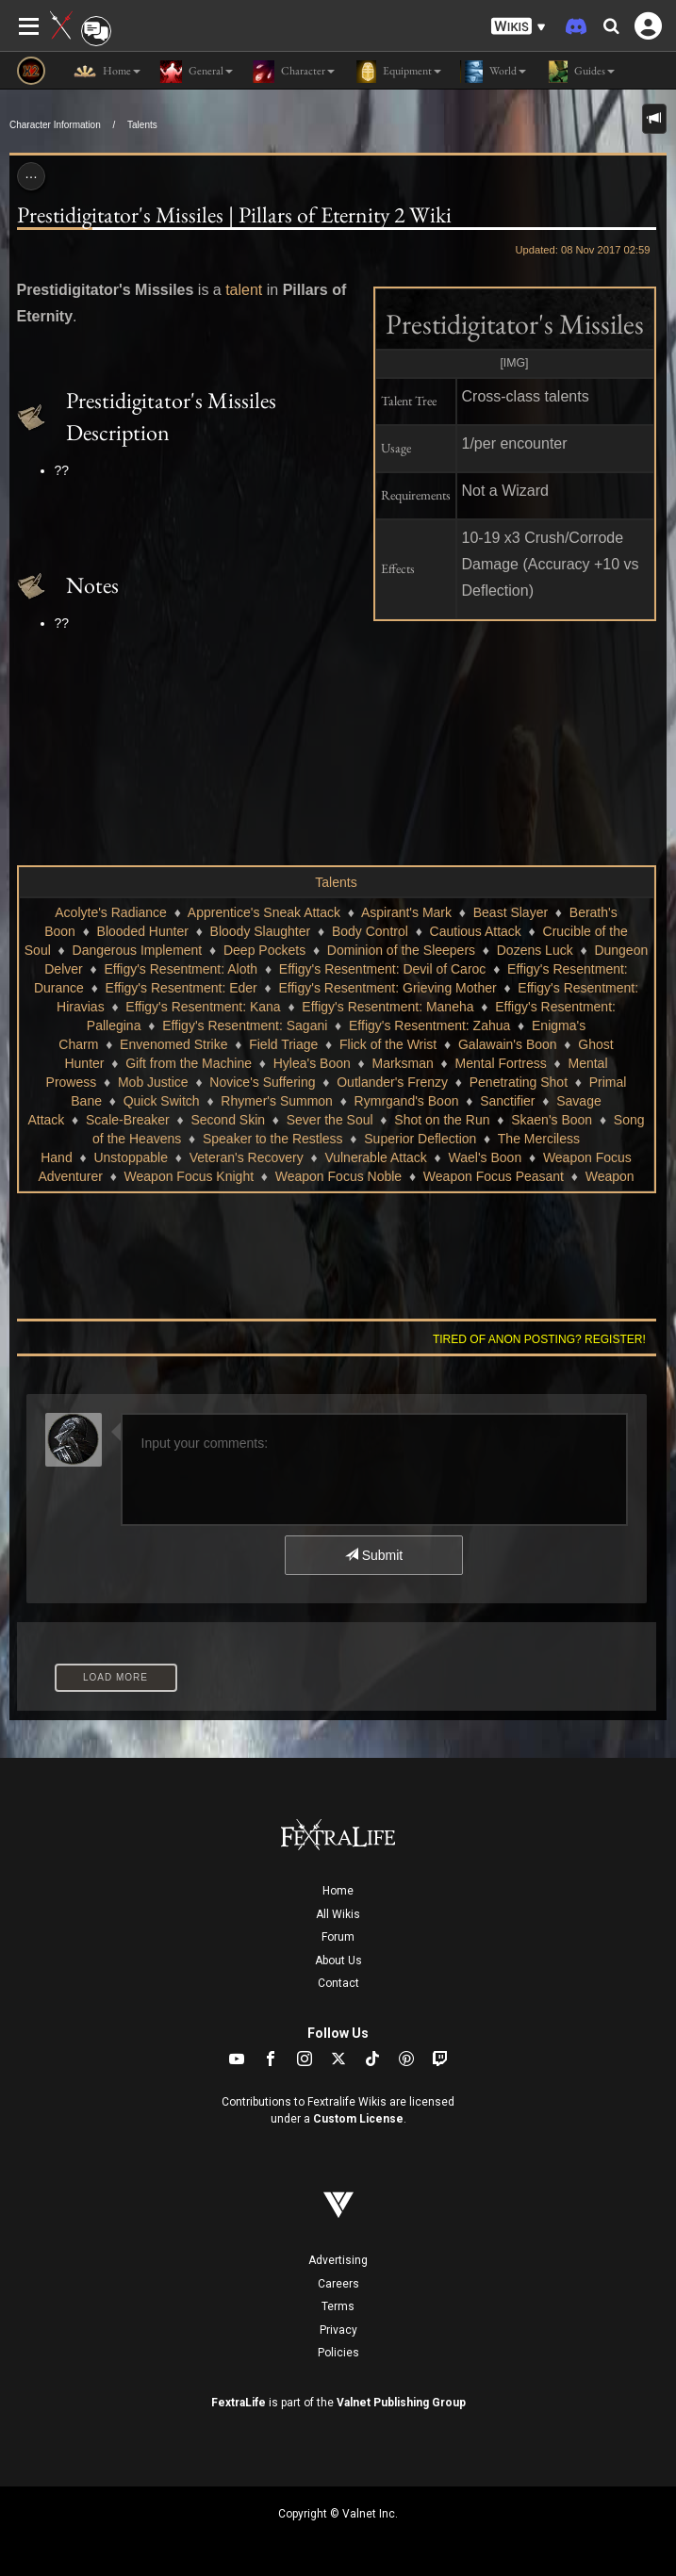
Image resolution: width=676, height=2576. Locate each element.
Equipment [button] (397, 71)
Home (338, 1890)
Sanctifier (507, 1100)
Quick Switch (162, 1100)
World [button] (493, 71)
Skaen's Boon (551, 1119)
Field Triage (283, 1044)
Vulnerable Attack (375, 1157)
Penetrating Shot (519, 1082)
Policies (338, 2352)
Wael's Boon (485, 1157)
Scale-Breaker (128, 1119)
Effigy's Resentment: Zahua (429, 1025)
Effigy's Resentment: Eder (181, 987)
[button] (518, 26)
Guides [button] (580, 71)
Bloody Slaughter (260, 931)
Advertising (338, 2260)
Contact (338, 1983)
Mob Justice (153, 1082)
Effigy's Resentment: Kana (202, 1006)
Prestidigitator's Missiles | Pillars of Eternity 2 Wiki (234, 214)
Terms (338, 2306)
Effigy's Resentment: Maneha (387, 1006)
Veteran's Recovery (247, 1157)
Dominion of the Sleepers (401, 950)
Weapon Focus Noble (338, 1176)
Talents (142, 125)
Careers (338, 2283)
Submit (374, 1555)
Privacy (338, 2330)
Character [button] (293, 71)
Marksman (402, 1063)
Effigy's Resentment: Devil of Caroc (382, 968)
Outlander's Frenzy (392, 1082)
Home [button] (107, 71)
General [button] (196, 71)
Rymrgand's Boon (406, 1100)
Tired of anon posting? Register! (539, 1339)
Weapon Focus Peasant (493, 1176)
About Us (338, 1960)
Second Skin (227, 1119)
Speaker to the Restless (273, 1138)
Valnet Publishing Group (401, 2402)
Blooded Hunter (143, 931)
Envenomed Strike (173, 1044)
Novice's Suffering (262, 1082)
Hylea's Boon (312, 1063)
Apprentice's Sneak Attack (264, 912)
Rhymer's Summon (277, 1100)
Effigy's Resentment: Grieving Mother (387, 987)
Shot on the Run (441, 1119)
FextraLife (238, 2402)
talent (243, 290)
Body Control (370, 931)
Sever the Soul (330, 1119)
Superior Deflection (420, 1138)
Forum (338, 1937)
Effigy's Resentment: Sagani (244, 1025)
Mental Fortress (501, 1063)
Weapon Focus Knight (189, 1176)
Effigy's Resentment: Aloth (180, 968)
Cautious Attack (475, 931)
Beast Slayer (510, 912)
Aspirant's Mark (406, 912)
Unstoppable (130, 1157)
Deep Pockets (264, 950)
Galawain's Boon (507, 1044)
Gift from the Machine (188, 1063)
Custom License (358, 2118)
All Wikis (338, 1914)
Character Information (55, 125)
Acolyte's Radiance (111, 912)
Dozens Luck (535, 950)
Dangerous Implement (138, 950)
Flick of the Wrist (388, 1044)
